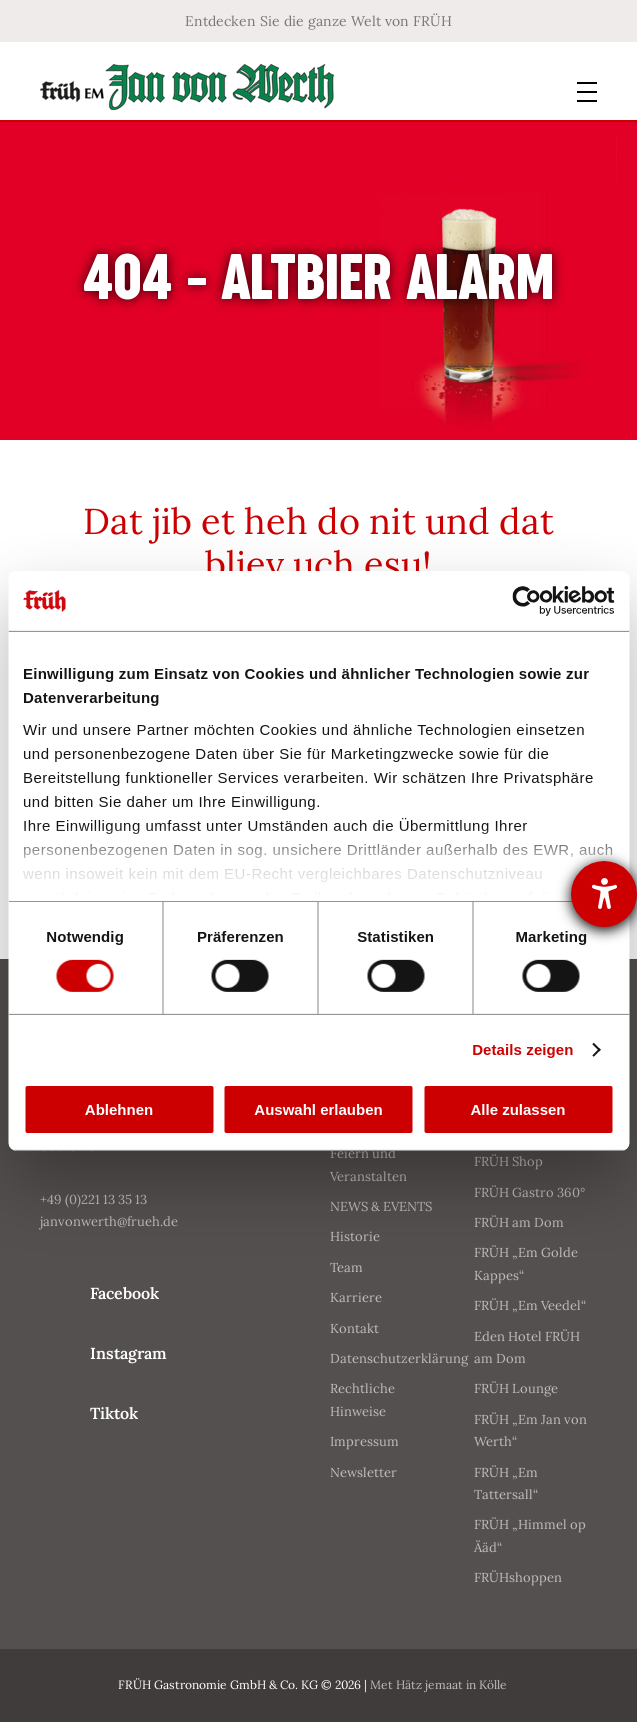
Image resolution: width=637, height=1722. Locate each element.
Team (346, 1267)
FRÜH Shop (508, 1161)
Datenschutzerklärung (399, 1358)
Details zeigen (522, 1049)
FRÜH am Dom (519, 1222)
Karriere (356, 1297)
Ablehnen (119, 1109)
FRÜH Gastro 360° (529, 1192)
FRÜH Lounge (516, 1388)
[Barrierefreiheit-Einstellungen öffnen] (604, 894)
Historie (355, 1236)
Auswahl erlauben (318, 1109)
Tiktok (114, 1413)
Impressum (364, 1441)
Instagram (128, 1353)
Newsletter (363, 1472)
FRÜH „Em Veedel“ (530, 1305)
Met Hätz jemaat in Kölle (445, 1685)
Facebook (124, 1293)
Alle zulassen (517, 1109)
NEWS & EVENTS (381, 1206)
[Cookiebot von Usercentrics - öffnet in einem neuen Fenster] (526, 601)
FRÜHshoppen (518, 1577)
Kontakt (354, 1328)
